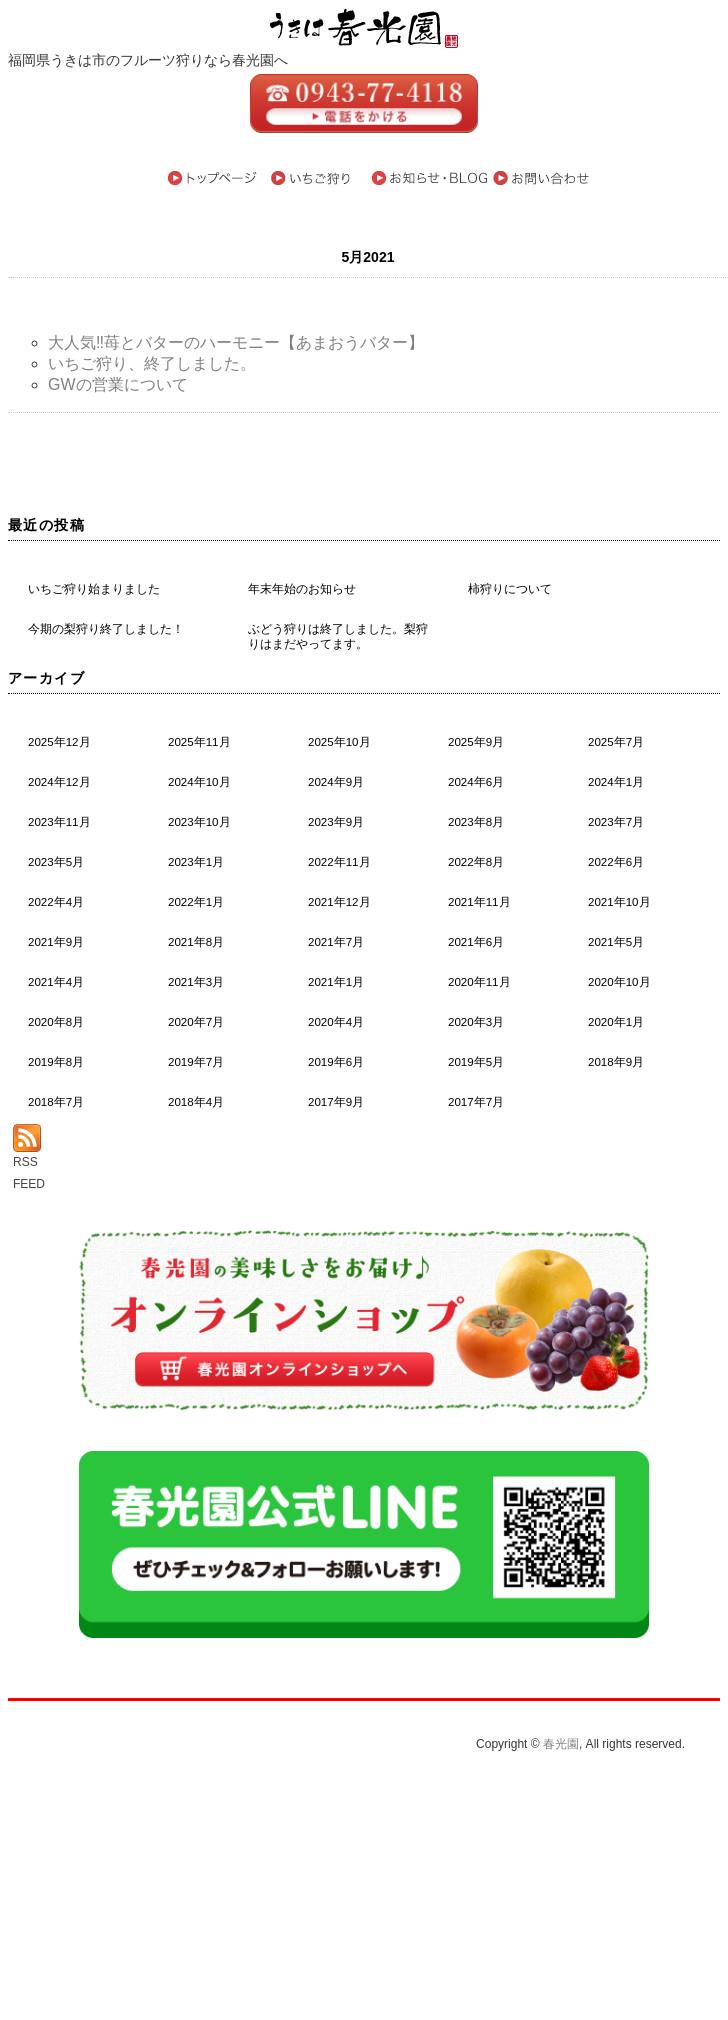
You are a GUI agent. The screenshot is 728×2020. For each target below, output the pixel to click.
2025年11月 (199, 742)
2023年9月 (336, 822)
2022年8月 (476, 862)
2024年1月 (616, 782)
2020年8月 (56, 1022)
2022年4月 (56, 902)
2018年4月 (196, 1102)
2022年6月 (616, 862)
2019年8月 (56, 1062)
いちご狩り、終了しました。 (152, 363)
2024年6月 (476, 782)
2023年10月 (199, 822)
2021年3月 (196, 982)
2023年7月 (616, 822)
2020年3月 (476, 1022)
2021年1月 (336, 982)
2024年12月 (59, 782)
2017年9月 (336, 1102)
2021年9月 (56, 942)
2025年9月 (476, 742)
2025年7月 (616, 742)
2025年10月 (339, 742)
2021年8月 (196, 942)
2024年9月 (336, 782)
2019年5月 (476, 1062)
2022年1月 (196, 902)
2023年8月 (476, 822)
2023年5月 (56, 862)
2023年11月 (59, 822)
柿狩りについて (510, 589)
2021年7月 (336, 942)
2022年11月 (339, 862)
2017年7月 (476, 1102)
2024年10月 (199, 782)
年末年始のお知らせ (302, 589)
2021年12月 (339, 902)
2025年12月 (59, 742)
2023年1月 (196, 862)
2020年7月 (196, 1022)
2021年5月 (616, 942)
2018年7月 (56, 1102)
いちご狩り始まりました (94, 589)
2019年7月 (196, 1062)
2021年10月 (619, 902)
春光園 (561, 1744)
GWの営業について (118, 384)
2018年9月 (616, 1062)
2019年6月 (336, 1062)
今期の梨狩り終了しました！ (106, 629)
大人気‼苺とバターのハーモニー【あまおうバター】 (236, 342)
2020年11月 (479, 982)
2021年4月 (56, 982)
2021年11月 (479, 902)
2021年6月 (476, 942)
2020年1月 (616, 1022)
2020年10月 (619, 982)
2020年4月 (336, 1022)
